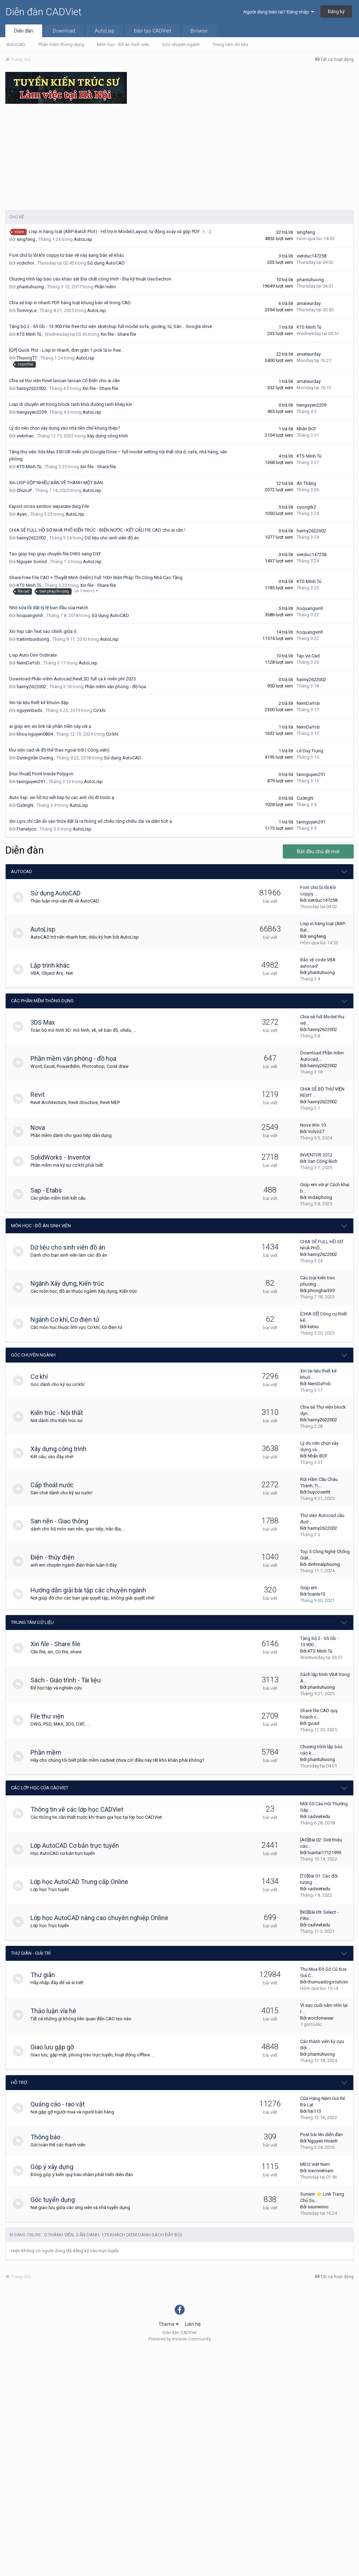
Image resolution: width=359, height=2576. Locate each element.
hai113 (314, 2111)
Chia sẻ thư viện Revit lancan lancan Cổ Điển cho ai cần (64, 380)
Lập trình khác (53, 965)
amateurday (309, 303)
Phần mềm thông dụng (61, 44)
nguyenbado (30, 710)
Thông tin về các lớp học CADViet (80, 1809)
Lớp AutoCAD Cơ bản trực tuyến (78, 1845)
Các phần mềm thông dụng (42, 1000)
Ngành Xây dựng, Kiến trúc (71, 1283)
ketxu (313, 1326)
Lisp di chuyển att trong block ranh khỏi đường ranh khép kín (70, 404)
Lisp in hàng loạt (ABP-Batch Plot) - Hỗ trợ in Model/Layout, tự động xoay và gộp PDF (115, 231)
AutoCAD (16, 44)
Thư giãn (46, 1974)
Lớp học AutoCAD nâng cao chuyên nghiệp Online (103, 1917)
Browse (199, 31)
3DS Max (46, 1022)
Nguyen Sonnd (32, 561)
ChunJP (24, 490)
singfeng (26, 239)
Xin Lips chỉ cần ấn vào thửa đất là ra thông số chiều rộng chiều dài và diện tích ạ (90, 821)
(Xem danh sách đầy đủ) (154, 2234)
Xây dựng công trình (107, 435)
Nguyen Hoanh (323, 2141)
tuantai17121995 (324, 1852)
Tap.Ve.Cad (308, 655)
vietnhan (25, 435)
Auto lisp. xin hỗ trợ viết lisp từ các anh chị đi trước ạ (61, 797)
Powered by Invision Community (179, 2339)
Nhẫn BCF (306, 428)
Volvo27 (316, 1131)
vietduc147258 (311, 256)
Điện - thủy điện (56, 1557)
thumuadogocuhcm (328, 1982)
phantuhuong (30, 286)
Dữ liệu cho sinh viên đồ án (112, 537)
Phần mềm (105, 286)
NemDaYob (28, 663)
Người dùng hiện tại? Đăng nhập (278, 12)
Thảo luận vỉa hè (57, 2011)
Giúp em (308, 1587)
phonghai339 (321, 1290)
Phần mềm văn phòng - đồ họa (115, 686)
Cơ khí (99, 710)
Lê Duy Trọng (310, 750)
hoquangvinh (30, 615)
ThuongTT (27, 358)
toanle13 (316, 1594)
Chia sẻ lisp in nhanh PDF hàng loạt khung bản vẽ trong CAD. (70, 302)
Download (64, 31)
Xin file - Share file (118, 334)
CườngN (25, 805)
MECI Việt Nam (315, 2164)
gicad (313, 1723)
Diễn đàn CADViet (43, 12)
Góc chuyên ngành (181, 44)
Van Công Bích (322, 1161)
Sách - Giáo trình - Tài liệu (69, 1680)
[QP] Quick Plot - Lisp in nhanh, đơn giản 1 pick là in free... (66, 350)
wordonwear (320, 2018)
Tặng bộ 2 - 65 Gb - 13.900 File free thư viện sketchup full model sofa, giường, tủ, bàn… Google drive (110, 326)
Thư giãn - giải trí (31, 1953)
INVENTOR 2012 (316, 1154)
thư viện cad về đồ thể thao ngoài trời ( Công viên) (59, 750)
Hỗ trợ (19, 2082)
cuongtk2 (306, 507)
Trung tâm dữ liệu (230, 44)
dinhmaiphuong (324, 1564)
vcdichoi (25, 263)
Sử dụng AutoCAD (106, 263)
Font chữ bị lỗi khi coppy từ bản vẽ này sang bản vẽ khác (66, 255)
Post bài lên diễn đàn (321, 2134)
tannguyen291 (31, 781)
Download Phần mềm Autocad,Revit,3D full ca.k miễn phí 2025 (72, 678)
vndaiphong (320, 1197)
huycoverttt (319, 1492)
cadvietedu (319, 1816)
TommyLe (27, 310)
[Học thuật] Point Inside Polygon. (41, 773)
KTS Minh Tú (29, 334)
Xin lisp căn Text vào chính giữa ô (43, 631)
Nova (41, 1127)
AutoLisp (104, 31)
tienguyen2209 (31, 412)
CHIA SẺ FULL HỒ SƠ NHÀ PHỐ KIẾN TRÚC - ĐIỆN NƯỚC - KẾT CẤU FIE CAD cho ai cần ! (97, 530)
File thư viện (51, 1716)
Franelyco (27, 829)
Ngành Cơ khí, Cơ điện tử (68, 1319)
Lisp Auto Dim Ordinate (33, 655)
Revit (41, 1094)
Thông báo (49, 2137)
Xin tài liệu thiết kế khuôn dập (39, 702)
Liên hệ (193, 2324)
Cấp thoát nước (55, 1485)
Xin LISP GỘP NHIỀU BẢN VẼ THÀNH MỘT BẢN (56, 482)
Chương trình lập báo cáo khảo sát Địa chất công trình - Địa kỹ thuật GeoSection (90, 279)
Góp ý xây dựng (55, 2166)
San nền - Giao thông (63, 1521)
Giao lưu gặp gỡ (55, 2047)
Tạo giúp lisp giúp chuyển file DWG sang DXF (55, 553)
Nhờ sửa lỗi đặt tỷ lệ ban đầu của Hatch (48, 607)
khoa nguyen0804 (35, 734)
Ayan (22, 514)
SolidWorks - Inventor (64, 1157)
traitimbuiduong (33, 639)
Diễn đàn (23, 31)
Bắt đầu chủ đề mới (318, 851)
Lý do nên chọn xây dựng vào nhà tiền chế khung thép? (64, 428)
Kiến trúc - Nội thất (60, 1412)
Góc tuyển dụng (56, 2199)
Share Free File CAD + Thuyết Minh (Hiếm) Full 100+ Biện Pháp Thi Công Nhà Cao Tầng (96, 577)
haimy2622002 (31, 388)
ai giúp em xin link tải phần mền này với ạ (50, 726)
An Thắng (306, 483)
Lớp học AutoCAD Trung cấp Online (83, 1881)
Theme (168, 2324)
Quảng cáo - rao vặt (61, 2104)
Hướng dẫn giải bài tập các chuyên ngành (92, 1590)
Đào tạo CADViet (152, 31)
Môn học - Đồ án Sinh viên (123, 44)
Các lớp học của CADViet (39, 1787)
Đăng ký (336, 11)
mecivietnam (320, 2170)
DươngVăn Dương (35, 757)
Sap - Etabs (50, 1190)
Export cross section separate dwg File (49, 506)
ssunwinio (318, 2206)
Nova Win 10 (313, 1125)
